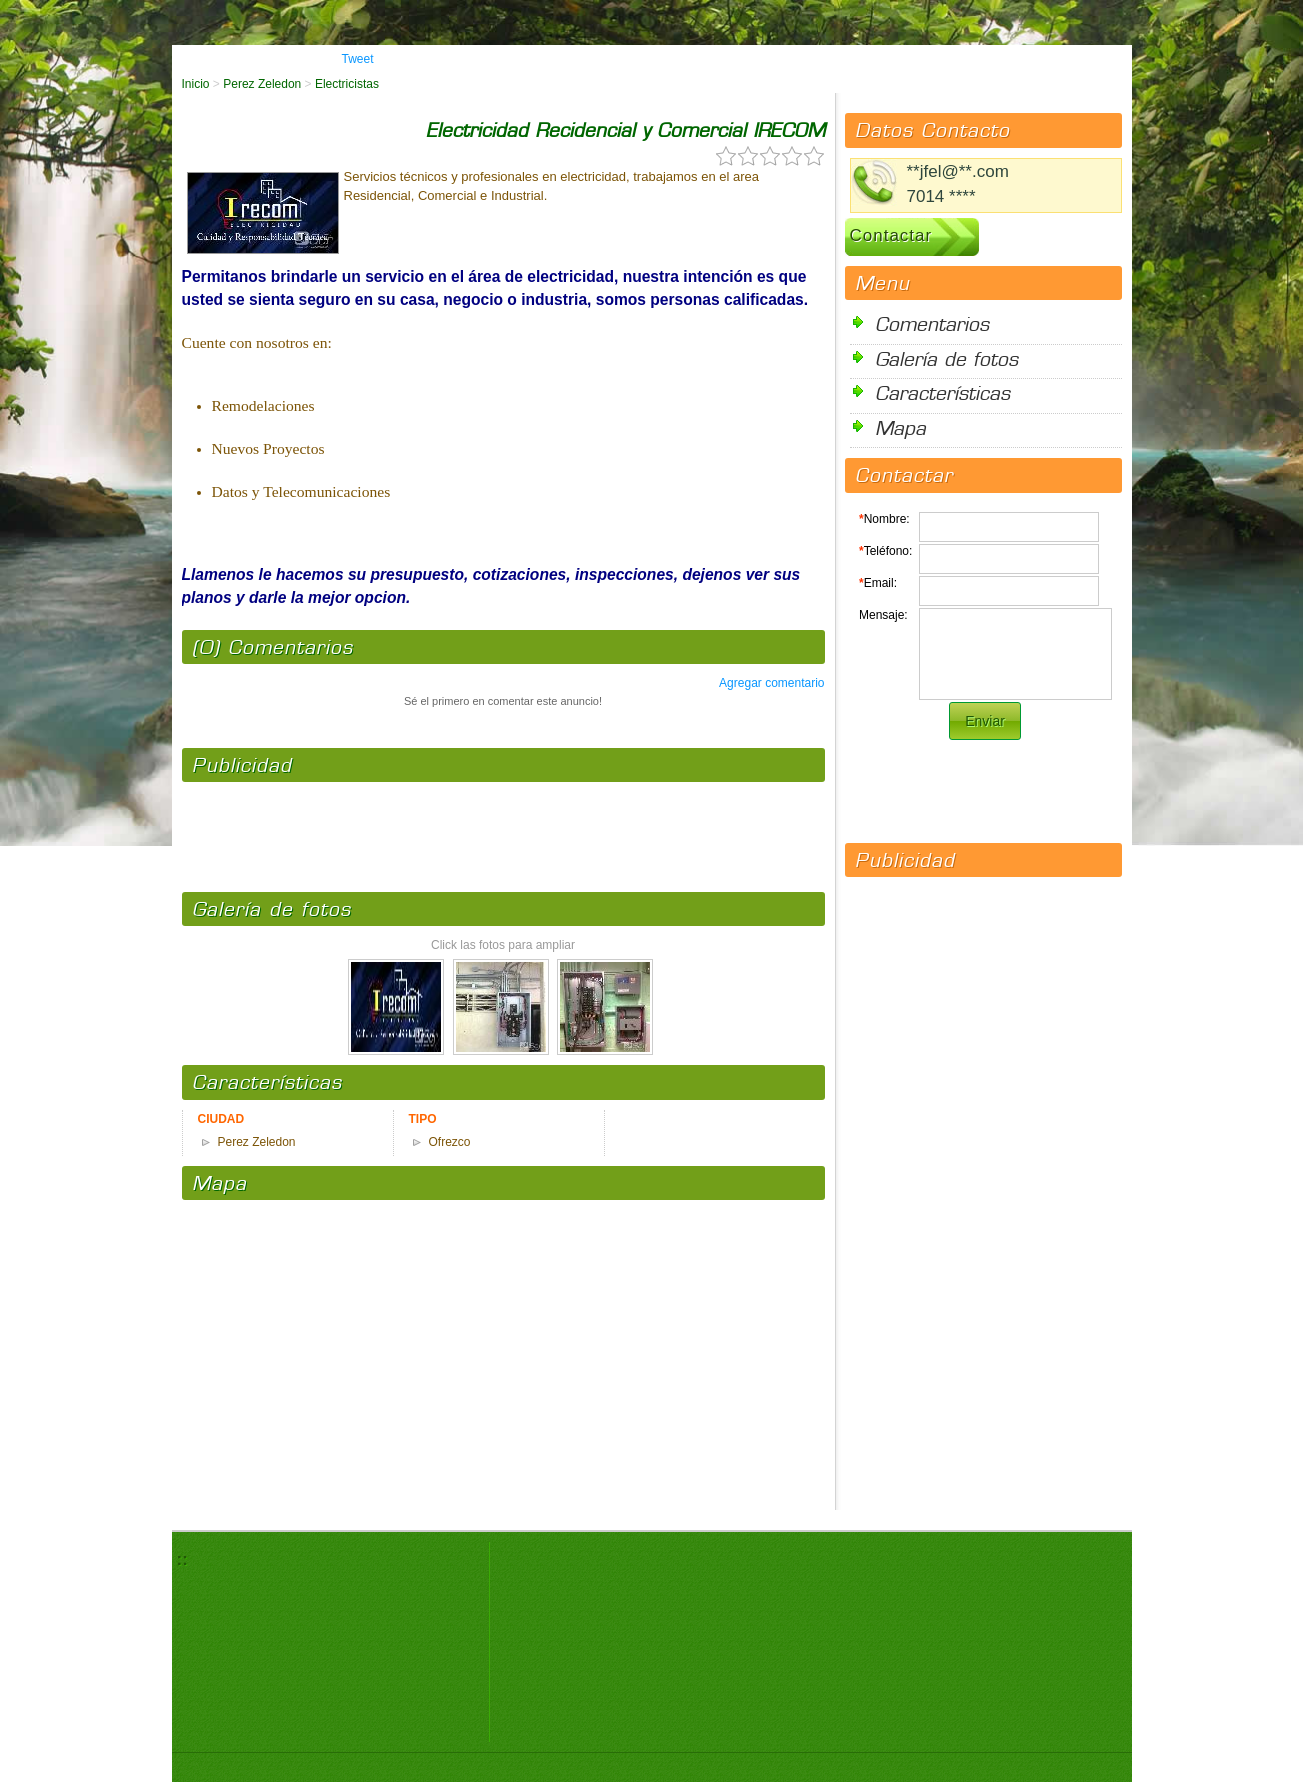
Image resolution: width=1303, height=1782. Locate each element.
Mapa (900, 427)
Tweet (358, 59)
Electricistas (347, 84)
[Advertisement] (503, 827)
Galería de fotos (946, 358)
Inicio (196, 84)
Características (942, 392)
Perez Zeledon (262, 84)
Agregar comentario (771, 683)
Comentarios (932, 323)
